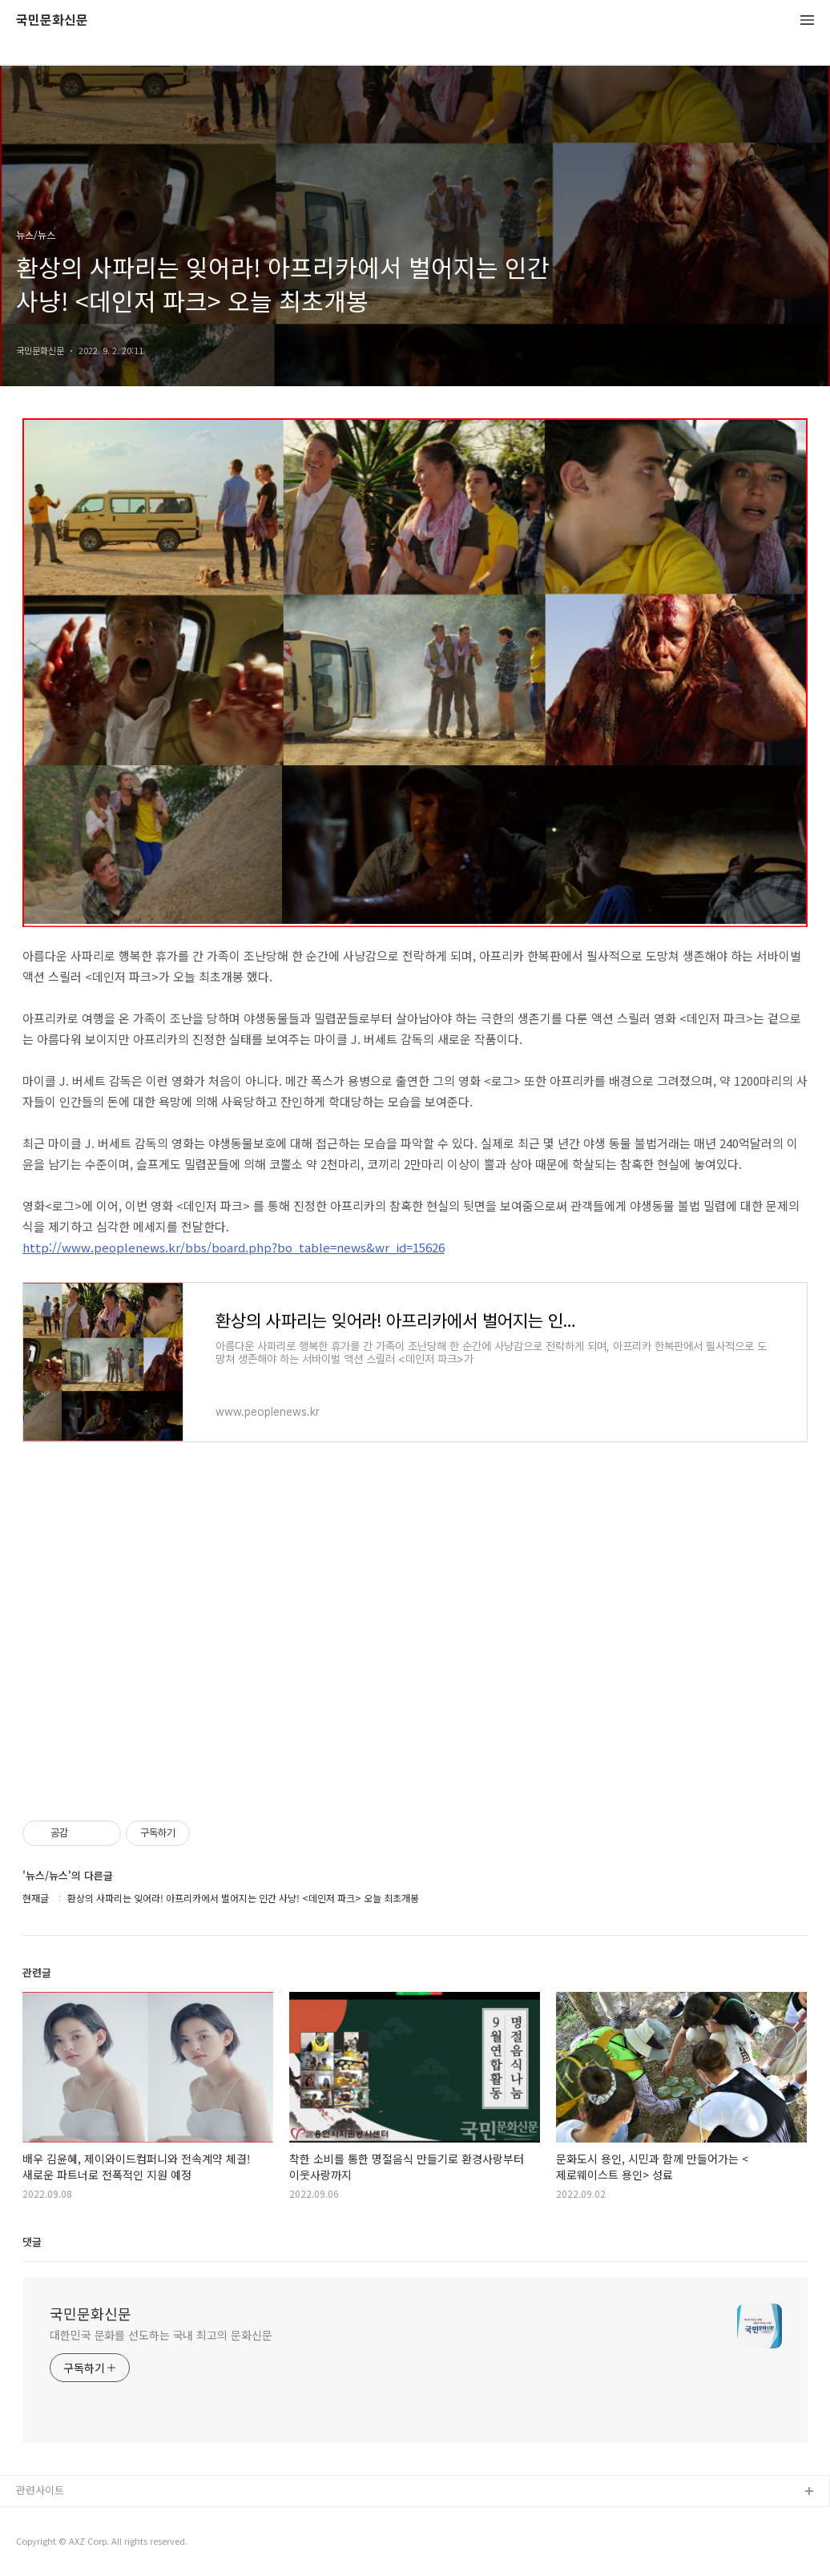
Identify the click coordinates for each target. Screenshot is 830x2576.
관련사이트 (40, 2489)
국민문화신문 (52, 20)
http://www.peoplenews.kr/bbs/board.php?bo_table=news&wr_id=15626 (233, 1247)
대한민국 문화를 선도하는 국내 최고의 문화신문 (161, 2335)
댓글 (32, 2241)
